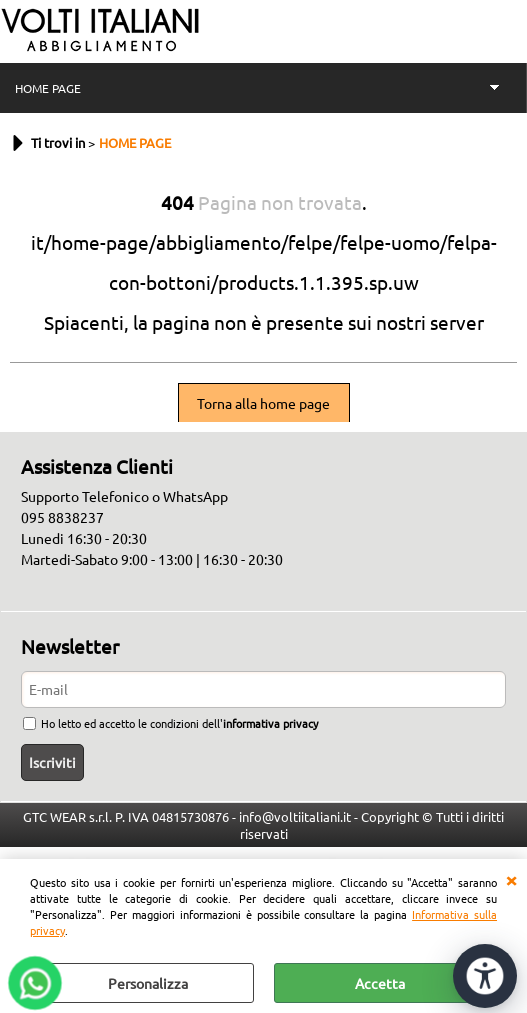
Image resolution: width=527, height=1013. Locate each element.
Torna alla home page (263, 403)
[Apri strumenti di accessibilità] (485, 976)
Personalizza (148, 983)
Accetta (380, 983)
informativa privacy (270, 723)
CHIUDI (511, 879)
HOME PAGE (48, 88)
